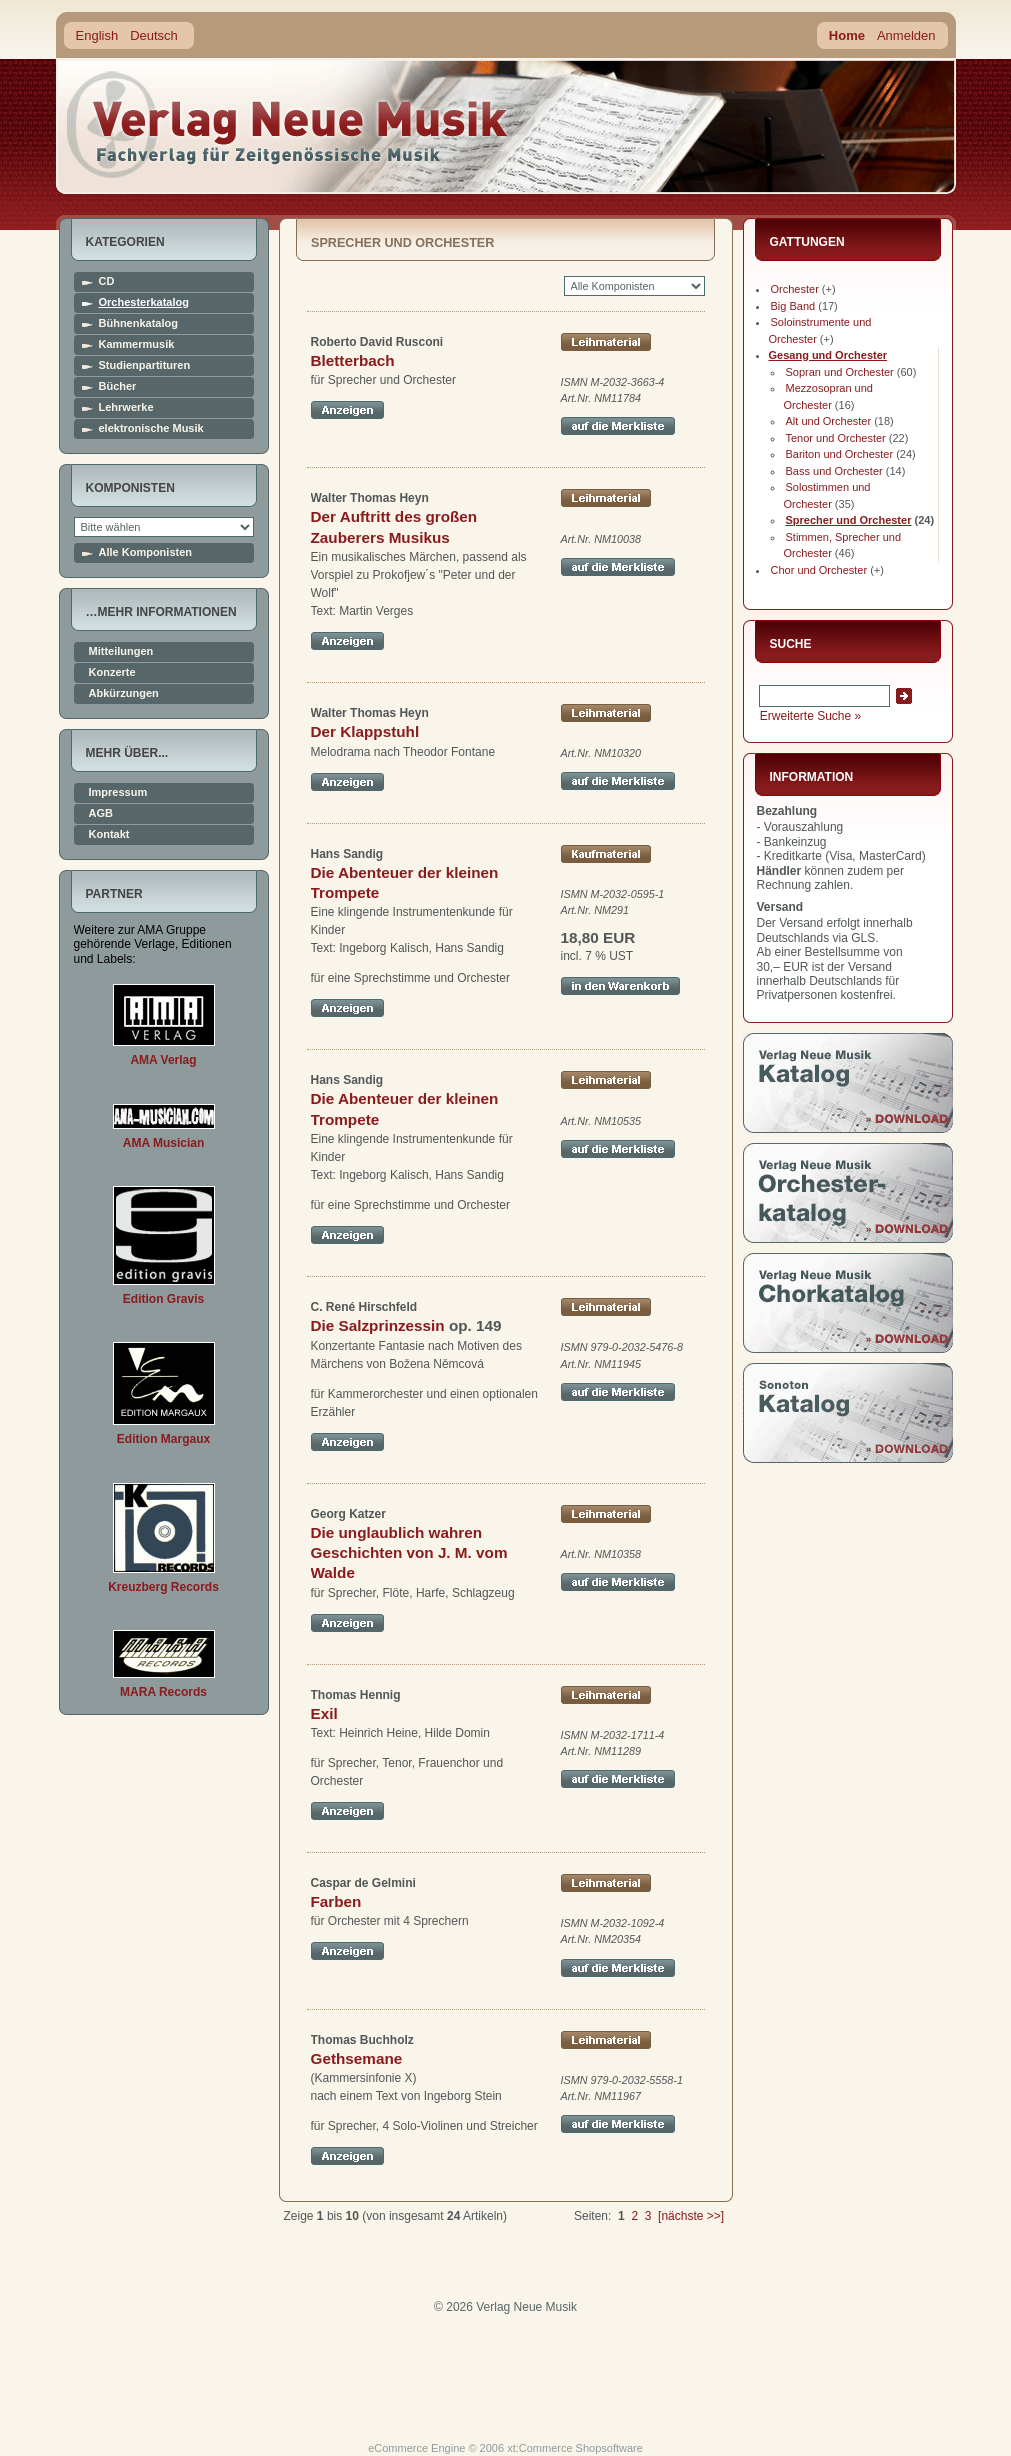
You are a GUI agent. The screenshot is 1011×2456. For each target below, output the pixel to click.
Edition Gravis (163, 1299)
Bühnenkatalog (138, 323)
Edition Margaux (163, 1439)
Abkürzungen (124, 693)
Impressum (118, 792)
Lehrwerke (126, 407)
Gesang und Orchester (828, 355)
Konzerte (112, 672)
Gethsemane (357, 2058)
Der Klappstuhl (365, 731)
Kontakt (109, 834)
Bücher (118, 386)
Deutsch (154, 35)
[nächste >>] (691, 2216)
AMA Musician (164, 1143)
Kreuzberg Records (163, 1587)
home (288, 124)
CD (107, 281)
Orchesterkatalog (144, 302)
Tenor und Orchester (836, 438)
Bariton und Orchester (840, 454)
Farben (336, 1901)
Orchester (795, 289)
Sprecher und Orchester (849, 520)
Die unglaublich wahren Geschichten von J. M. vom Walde (409, 1553)
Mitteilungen (121, 651)
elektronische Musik (151, 428)
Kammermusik (137, 344)
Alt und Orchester (829, 421)
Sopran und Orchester (840, 372)
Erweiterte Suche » (810, 716)
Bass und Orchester (834, 471)
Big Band (793, 306)
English (97, 35)
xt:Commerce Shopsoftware (575, 2448)
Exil (324, 1713)
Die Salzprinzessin (378, 1325)
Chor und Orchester (819, 570)
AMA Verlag (163, 1060)
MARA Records (163, 1692)
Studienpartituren (145, 365)
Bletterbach (353, 360)
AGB (101, 813)
